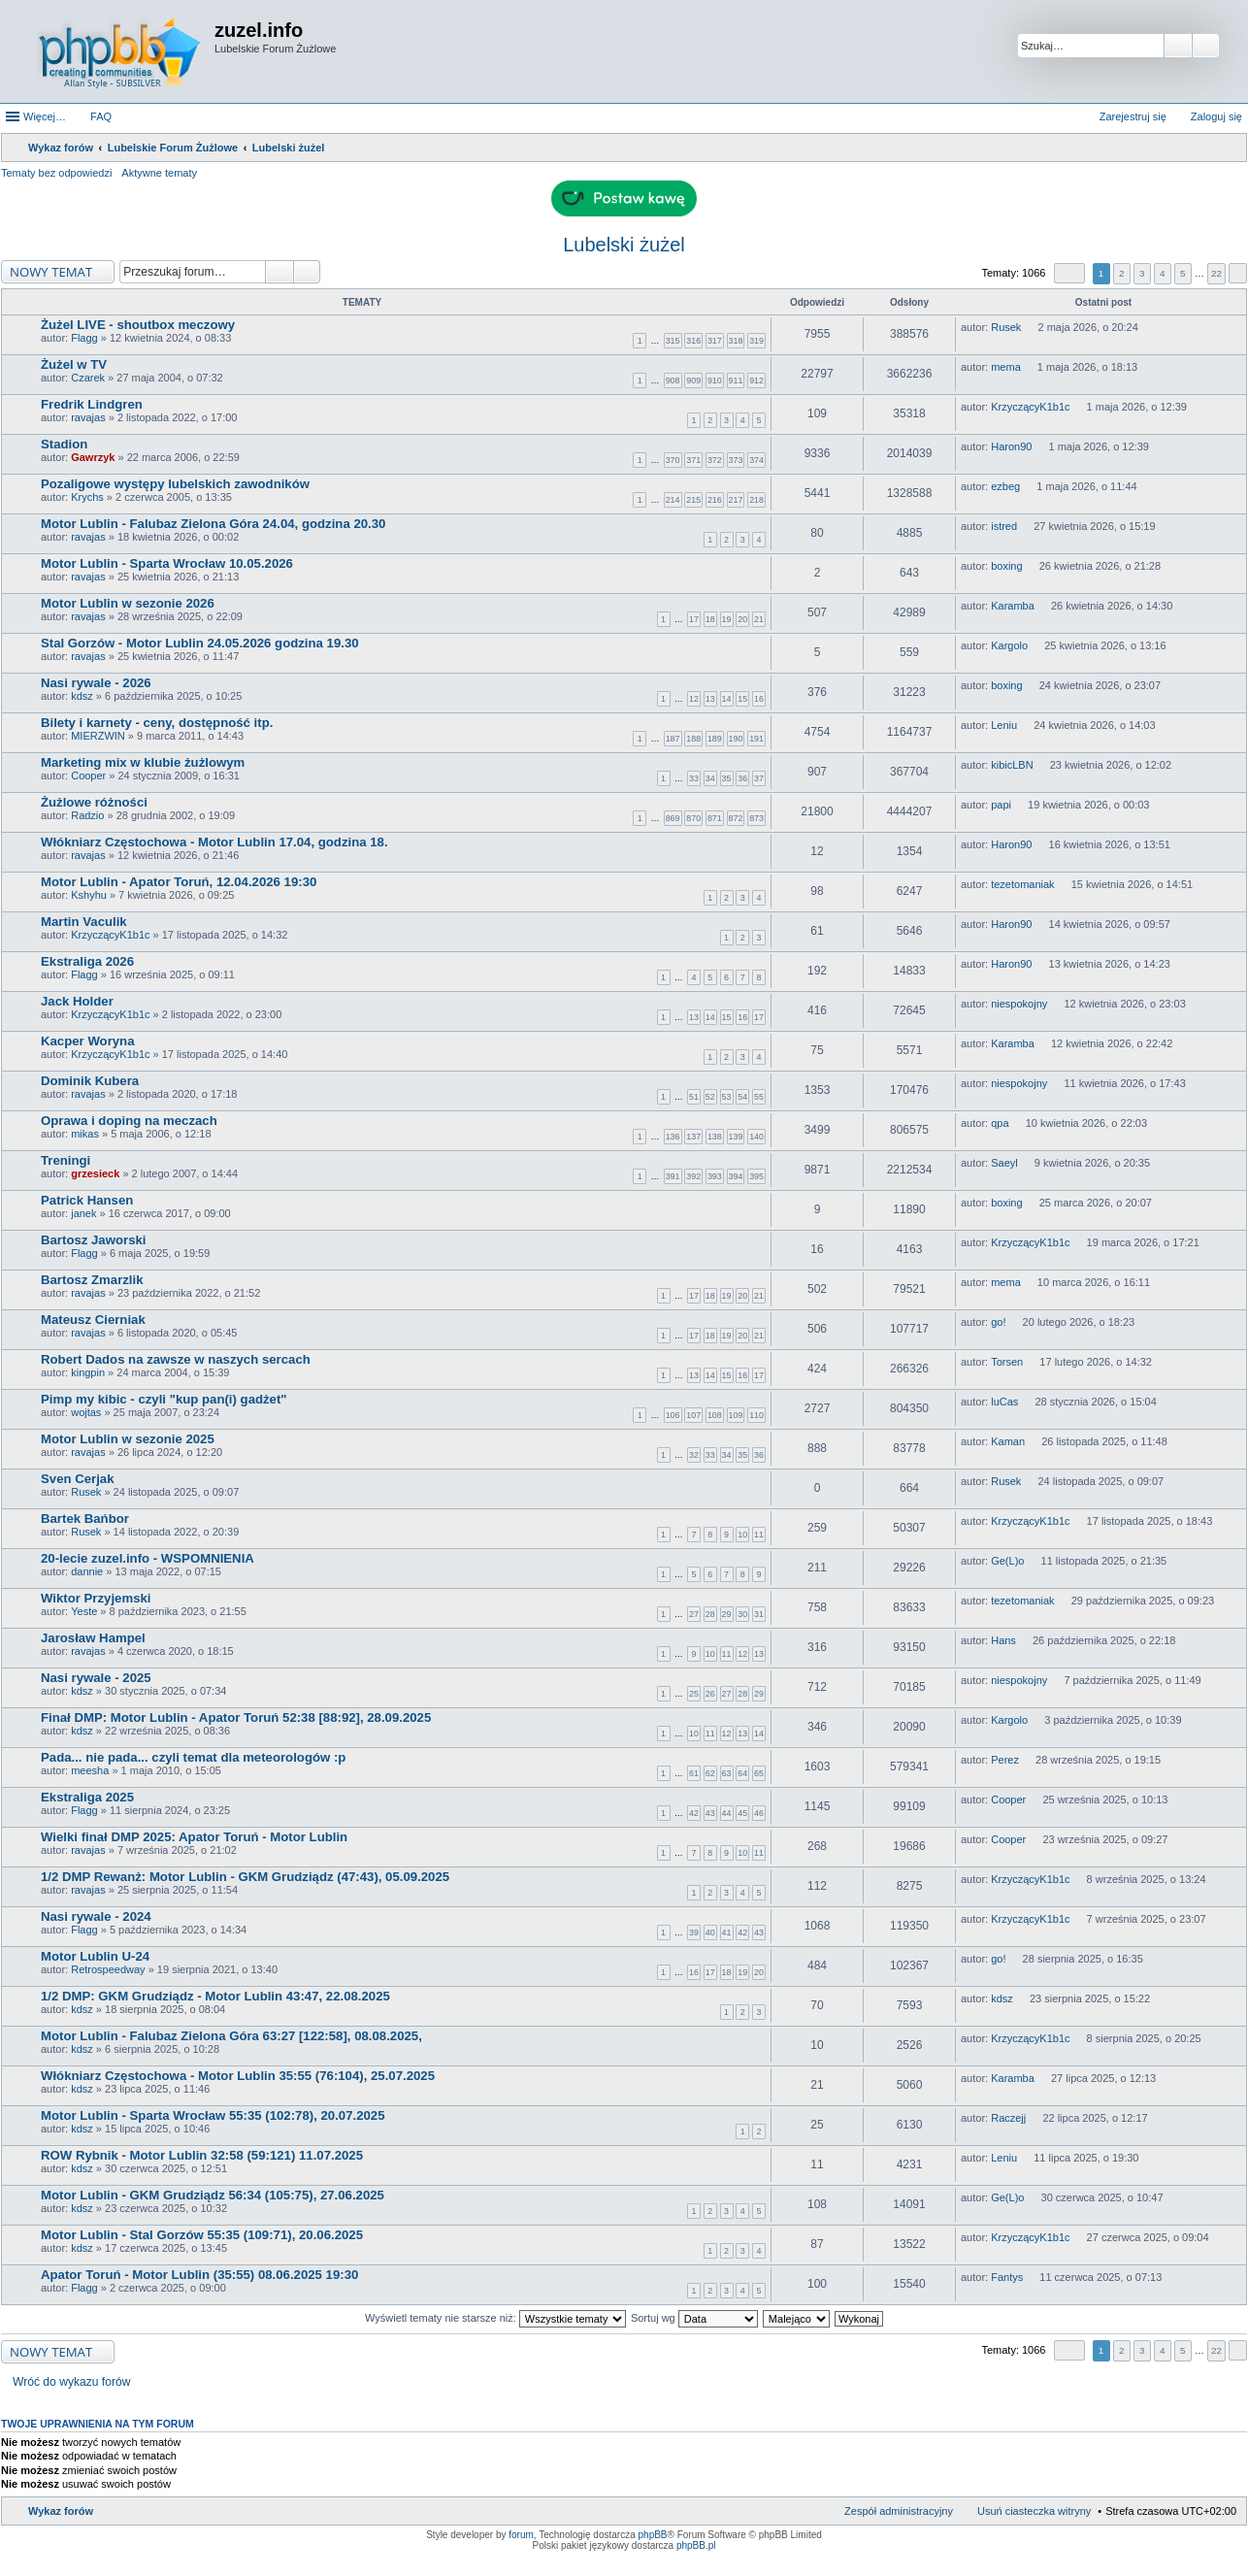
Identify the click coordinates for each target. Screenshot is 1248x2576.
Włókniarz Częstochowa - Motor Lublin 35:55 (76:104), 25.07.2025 (238, 2075)
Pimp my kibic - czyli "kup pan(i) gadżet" (164, 1399)
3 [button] (1142, 273)
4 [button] (1163, 273)
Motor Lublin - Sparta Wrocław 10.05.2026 (167, 563)
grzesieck (95, 1173)
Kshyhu (89, 895)
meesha (90, 1770)
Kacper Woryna (88, 1041)
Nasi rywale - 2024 (96, 1916)
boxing (1006, 566)
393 (714, 1176)
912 (756, 380)
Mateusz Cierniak (93, 1319)
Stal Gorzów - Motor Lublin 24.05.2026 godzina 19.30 (200, 643)
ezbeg (1005, 486)
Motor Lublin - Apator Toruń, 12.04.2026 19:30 (178, 882)
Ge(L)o (1007, 1561)
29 (727, 1614)
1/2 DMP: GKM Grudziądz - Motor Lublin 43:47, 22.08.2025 (215, 1996)
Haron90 (1011, 446)
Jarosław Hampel (93, 1638)
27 (694, 1614)
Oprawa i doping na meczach (129, 1120)
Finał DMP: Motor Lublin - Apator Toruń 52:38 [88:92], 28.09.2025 (236, 1717)
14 (727, 699)
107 (693, 1415)
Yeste (84, 1611)
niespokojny (1019, 1003)
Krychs (87, 497)
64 (742, 1773)
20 (742, 619)
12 (694, 699)
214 (673, 500)
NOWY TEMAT (51, 272)
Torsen (1007, 1362)
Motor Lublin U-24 (95, 1956)
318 (736, 341)
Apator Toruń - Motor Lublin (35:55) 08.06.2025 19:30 (199, 2274)
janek (83, 1213)
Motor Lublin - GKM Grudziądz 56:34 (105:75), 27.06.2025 (212, 2195)
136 (673, 1136)
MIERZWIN (98, 736)
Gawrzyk (93, 457)
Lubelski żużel (624, 244)
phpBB (653, 2534)
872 (736, 818)
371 (693, 460)
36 (742, 778)
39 (694, 1932)
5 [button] (1183, 273)
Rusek (1006, 327)
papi (1001, 804)
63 (727, 1773)
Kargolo (1009, 645)
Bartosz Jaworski (93, 1240)
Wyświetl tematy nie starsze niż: (495, 2318)
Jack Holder (77, 1001)
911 (736, 380)
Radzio (87, 815)
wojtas (86, 1412)
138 (714, 1136)
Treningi (65, 1160)
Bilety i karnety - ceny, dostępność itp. (157, 722)
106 (673, 1415)
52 (710, 1097)
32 (694, 1455)
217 (736, 500)
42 (694, 1813)
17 (694, 619)
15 (742, 699)
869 (673, 818)
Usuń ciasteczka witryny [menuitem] (1034, 2511)
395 (756, 1176)
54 (742, 1097)
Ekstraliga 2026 (87, 961)
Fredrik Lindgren (92, 404)
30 (742, 1614)
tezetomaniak (1022, 884)
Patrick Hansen (87, 1200)
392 (693, 1176)
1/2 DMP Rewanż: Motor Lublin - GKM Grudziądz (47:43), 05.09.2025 (245, 1876)
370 (673, 460)
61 (694, 1773)
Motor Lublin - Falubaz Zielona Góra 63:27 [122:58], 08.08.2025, (231, 2036)
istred (1004, 526)
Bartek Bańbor (85, 1518)
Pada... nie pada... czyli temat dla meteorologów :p (193, 1757)
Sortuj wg (694, 2318)
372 (714, 460)
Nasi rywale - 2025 (96, 1677)
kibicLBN (1012, 765)
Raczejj (1008, 2118)
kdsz (82, 696)
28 (710, 1614)
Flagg (84, 338)
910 (714, 380)
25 (694, 1694)
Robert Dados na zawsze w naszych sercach (176, 1359)
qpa (999, 1123)
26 (710, 1694)
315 (673, 341)
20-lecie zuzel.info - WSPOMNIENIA (147, 1558)
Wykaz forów (60, 2511)
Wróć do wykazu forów (71, 2382)
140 (756, 1136)
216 (714, 500)
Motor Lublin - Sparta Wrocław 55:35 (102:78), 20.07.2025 (212, 2115)
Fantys (1007, 2277)
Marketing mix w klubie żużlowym (143, 762)
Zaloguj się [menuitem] (1216, 116)
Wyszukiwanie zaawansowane (1206, 45)
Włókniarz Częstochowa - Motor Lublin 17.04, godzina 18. (214, 842)
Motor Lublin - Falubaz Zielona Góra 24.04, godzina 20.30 (213, 523)
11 (759, 1534)
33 (694, 778)
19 (727, 619)
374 (756, 460)
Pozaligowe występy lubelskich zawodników (175, 484)
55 (759, 1097)
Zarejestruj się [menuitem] (1133, 116)
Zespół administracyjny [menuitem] (898, 2511)
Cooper (88, 775)
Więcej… (44, 116)
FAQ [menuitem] (101, 116)
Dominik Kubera (90, 1080)
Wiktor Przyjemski (96, 1598)
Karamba (1013, 605)
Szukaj (1178, 45)
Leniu (1004, 725)
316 (693, 341)
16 (759, 699)
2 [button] (1122, 273)
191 (756, 738)
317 (714, 341)
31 (759, 1614)
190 (736, 738)
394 (736, 1176)
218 (756, 500)
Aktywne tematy (159, 173)
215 (693, 500)
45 (742, 1813)
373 (736, 460)
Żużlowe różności (94, 802)
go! (998, 1322)
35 (727, 778)
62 (710, 1773)
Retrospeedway (108, 1969)
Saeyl (1004, 1163)
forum (521, 2534)
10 (742, 1534)
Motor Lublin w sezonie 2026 (127, 603)
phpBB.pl (696, 2545)
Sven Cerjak (78, 1478)
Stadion (64, 444)
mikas (85, 1133)
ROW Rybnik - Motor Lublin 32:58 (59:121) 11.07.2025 (202, 2155)
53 (727, 1097)
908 (673, 380)
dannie (87, 1571)
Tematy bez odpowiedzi (56, 173)
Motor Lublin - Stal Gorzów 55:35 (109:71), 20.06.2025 (202, 2235)
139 (736, 1136)
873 (756, 818)
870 (693, 818)
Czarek (88, 377)
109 (736, 1415)
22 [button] (1216, 273)
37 (759, 778)
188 (693, 738)
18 (710, 619)
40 (710, 1932)
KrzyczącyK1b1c (1030, 407)
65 (759, 1773)
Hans (1003, 1640)
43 (710, 1813)
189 (714, 738)
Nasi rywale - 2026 (96, 683)
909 (693, 380)
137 (693, 1136)
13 (710, 699)
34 (710, 778)
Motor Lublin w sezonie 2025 (127, 1439)
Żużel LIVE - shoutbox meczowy (138, 324)
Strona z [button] (1069, 273)
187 (673, 738)
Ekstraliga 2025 (87, 1797)
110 (756, 1415)
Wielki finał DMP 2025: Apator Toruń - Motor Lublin (194, 1837)
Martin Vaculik (84, 921)
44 (727, 1813)
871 (714, 818)
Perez (1005, 1760)
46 (759, 1813)
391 (673, 1176)
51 (694, 1097)
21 (759, 619)
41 (727, 1932)
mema (1006, 367)
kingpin (88, 1372)
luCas (1004, 1401)
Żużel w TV (74, 364)
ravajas (88, 417)
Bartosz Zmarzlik (92, 1279)
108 (714, 1415)
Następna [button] (1238, 273)
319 (756, 341)
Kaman (1008, 1441)
